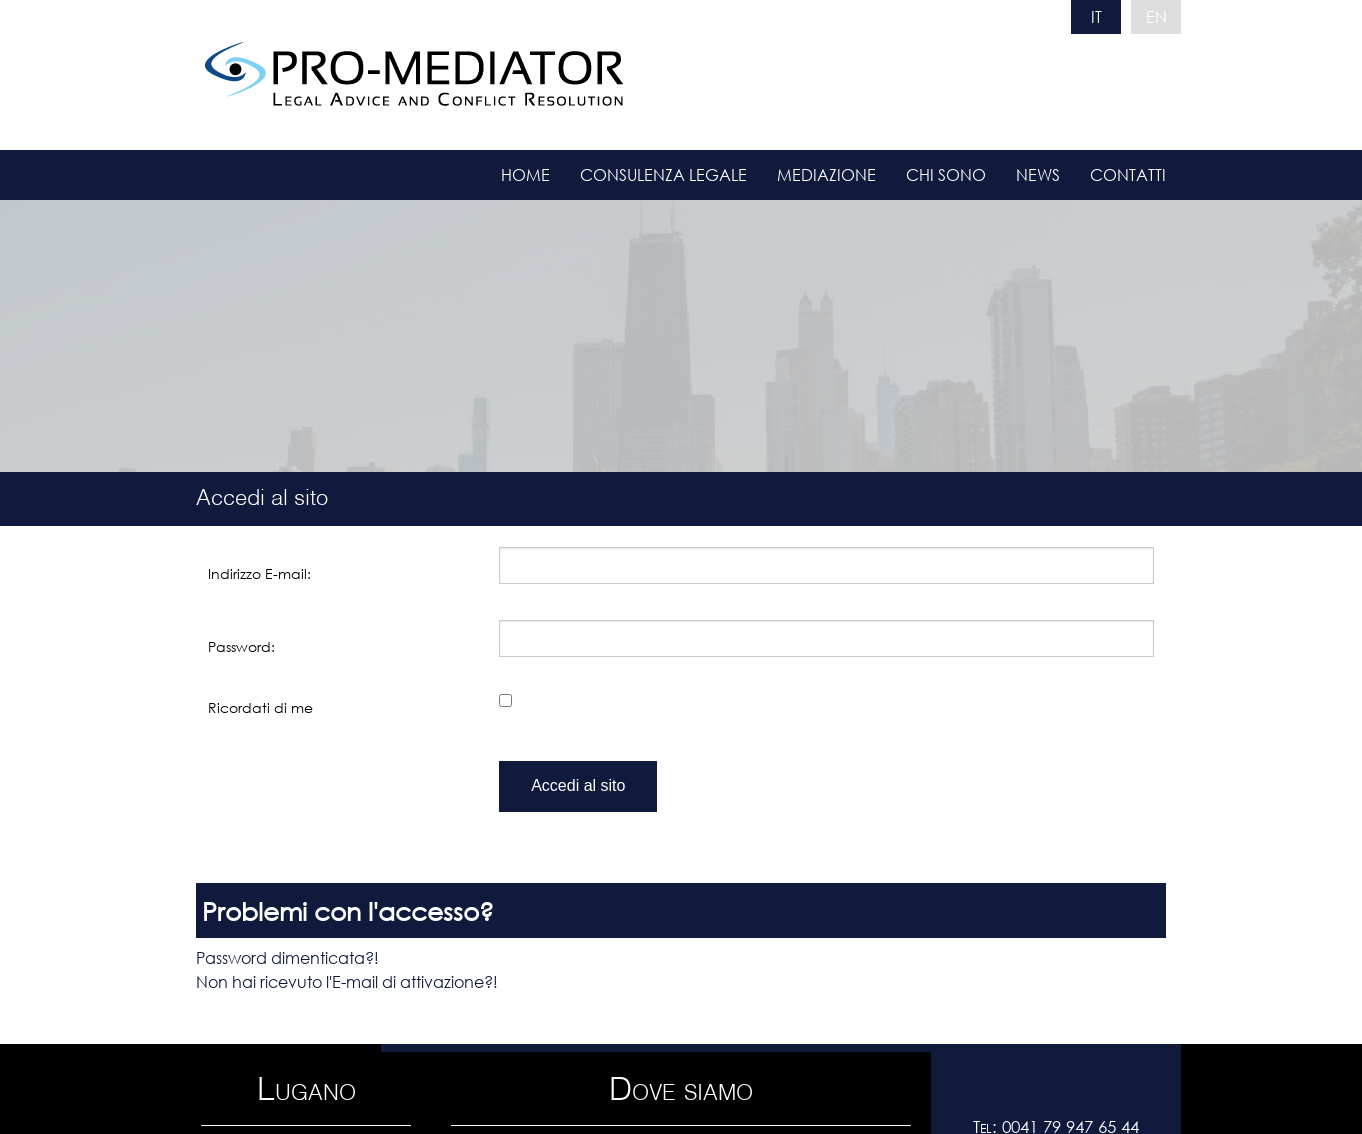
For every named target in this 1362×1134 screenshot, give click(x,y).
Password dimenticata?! (287, 957)
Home (525, 174)
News (1038, 174)
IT (1096, 16)
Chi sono (946, 174)
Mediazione (826, 174)
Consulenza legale (663, 174)
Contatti (1128, 174)
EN (1156, 16)
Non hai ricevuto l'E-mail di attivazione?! (347, 981)
